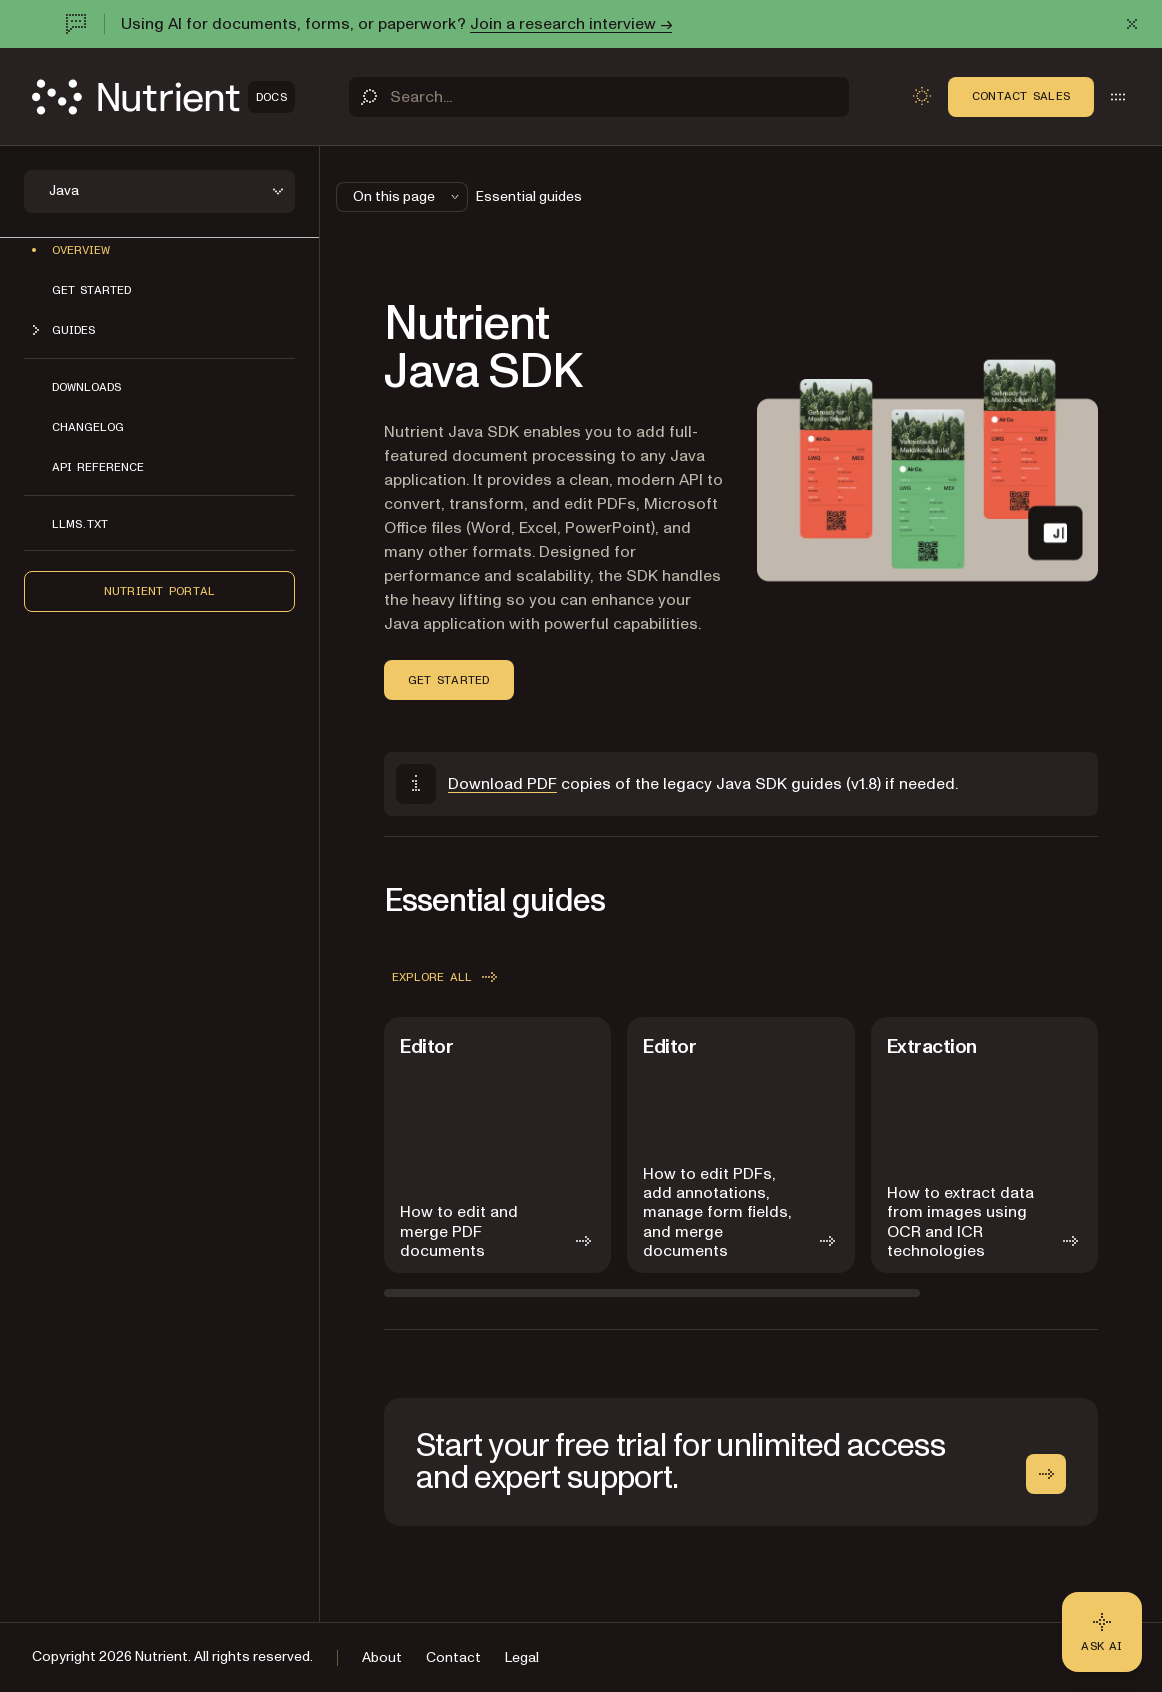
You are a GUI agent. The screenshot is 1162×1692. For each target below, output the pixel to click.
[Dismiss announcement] (1132, 24)
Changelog (88, 427)
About (382, 1657)
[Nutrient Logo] (163, 97)
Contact (453, 1657)
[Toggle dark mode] (922, 96)
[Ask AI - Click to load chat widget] (1102, 1632)
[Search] (599, 97)
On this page (408, 196)
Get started (91, 290)
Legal (522, 1657)
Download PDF (502, 784)
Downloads (86, 387)
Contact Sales (1021, 96)
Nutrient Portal (160, 591)
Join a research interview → (571, 24)
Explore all (446, 977)
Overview (81, 250)
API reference (98, 467)
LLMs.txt (80, 524)
